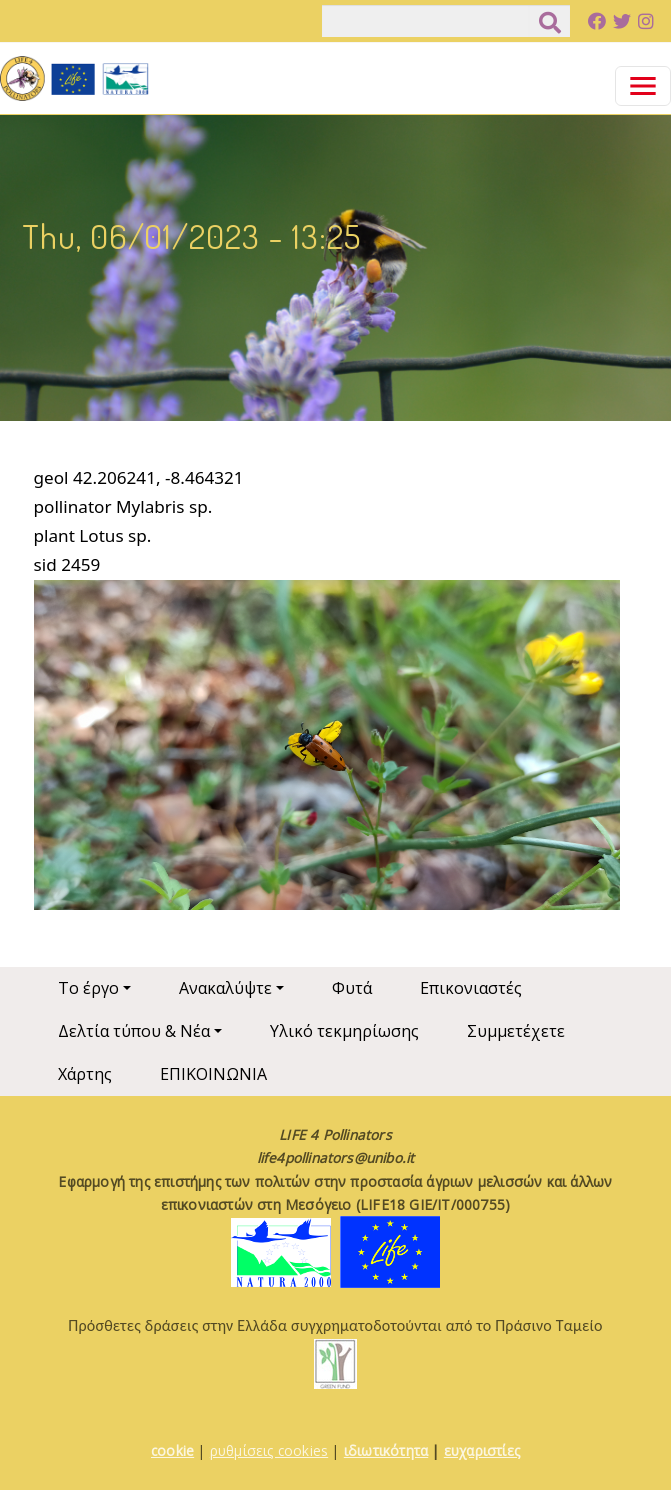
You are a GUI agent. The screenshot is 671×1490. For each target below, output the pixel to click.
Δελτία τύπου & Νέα (134, 1031)
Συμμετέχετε (516, 1031)
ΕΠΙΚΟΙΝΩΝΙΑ (213, 1074)
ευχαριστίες (482, 1450)
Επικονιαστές (471, 988)
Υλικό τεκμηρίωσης (344, 1031)
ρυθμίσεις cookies (269, 1450)
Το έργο (88, 988)
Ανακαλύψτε (225, 988)
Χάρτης (85, 1074)
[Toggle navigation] (643, 86)
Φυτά (352, 988)
